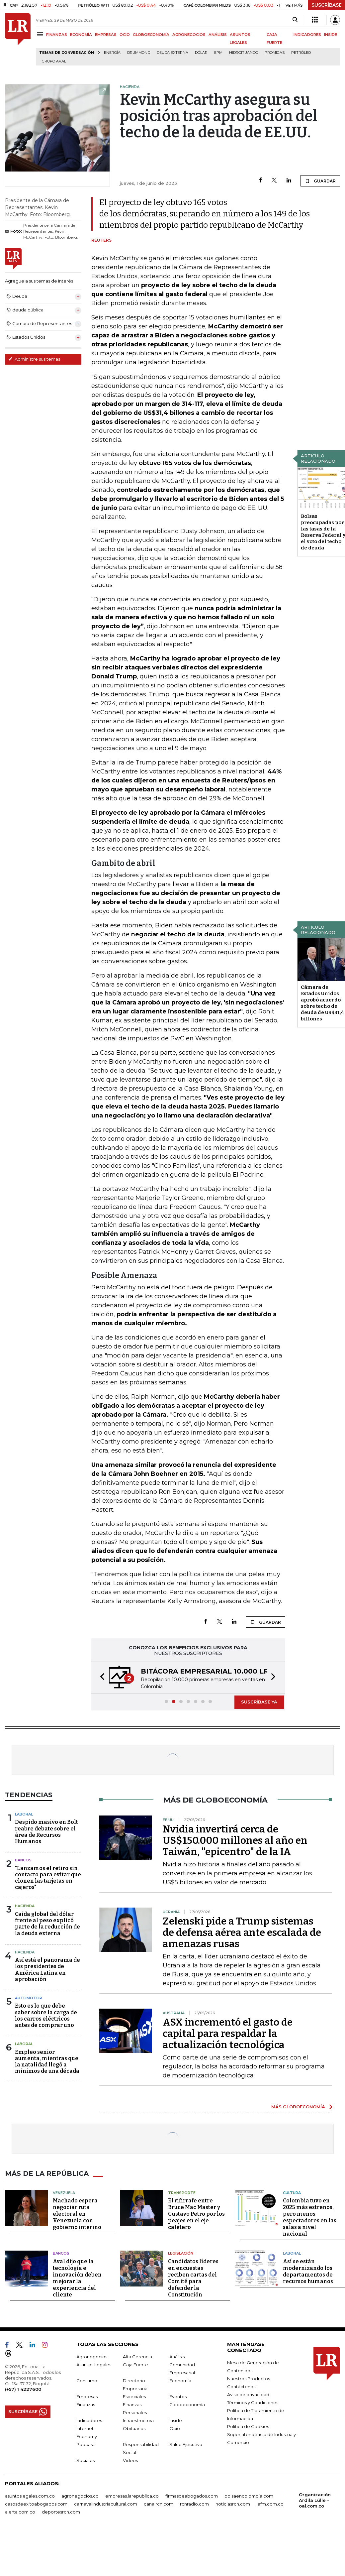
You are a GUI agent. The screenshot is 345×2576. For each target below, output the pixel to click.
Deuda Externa (172, 53)
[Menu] (41, 34)
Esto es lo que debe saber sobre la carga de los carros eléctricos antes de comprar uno (46, 2015)
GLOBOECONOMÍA (151, 34)
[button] (100, 1678)
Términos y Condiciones (252, 2402)
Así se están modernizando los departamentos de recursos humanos (308, 2271)
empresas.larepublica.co (132, 2496)
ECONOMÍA (81, 34)
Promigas (275, 53)
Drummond (138, 53)
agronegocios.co (80, 2496)
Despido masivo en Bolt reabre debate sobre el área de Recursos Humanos (46, 1831)
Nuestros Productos (248, 2378)
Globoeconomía (187, 2404)
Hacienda (25, 1906)
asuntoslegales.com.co (30, 2496)
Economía (180, 2380)
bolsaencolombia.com (248, 2496)
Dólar (201, 53)
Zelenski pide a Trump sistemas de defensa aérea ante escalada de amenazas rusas (242, 1932)
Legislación (180, 2253)
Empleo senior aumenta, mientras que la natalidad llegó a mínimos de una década (47, 2061)
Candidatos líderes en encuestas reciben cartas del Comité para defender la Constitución (193, 2278)
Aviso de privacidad (248, 2394)
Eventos (178, 2396)
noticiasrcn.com (233, 2504)
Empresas (87, 2396)
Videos (130, 2460)
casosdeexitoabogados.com (36, 2504)
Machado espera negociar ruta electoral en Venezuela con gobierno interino (77, 2213)
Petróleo (301, 53)
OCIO (125, 34)
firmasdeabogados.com (191, 2496)
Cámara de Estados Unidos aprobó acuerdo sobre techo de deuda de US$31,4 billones (322, 1003)
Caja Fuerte (135, 2364)
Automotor (28, 1998)
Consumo (86, 2380)
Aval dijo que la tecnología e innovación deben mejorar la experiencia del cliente (77, 2278)
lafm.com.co (270, 2504)
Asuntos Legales (93, 2364)
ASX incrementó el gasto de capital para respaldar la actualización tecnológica (228, 2033)
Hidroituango (243, 53)
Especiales (134, 2396)
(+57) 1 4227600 (23, 2389)
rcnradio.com (194, 2504)
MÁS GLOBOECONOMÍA (298, 2106)
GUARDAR (320, 180)
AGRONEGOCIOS (189, 34)
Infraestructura (138, 2420)
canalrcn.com (158, 2504)
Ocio (174, 2428)
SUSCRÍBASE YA (259, 1701)
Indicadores (89, 2420)
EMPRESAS (106, 34)
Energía (112, 53)
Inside (175, 2420)
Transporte (182, 2192)
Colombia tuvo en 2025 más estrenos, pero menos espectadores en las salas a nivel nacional (309, 2217)
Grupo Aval (54, 61)
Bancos (23, 1860)
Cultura (292, 2192)
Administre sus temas (34, 359)
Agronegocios (91, 2356)
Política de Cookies (248, 2426)
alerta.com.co (20, 2512)
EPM (218, 53)
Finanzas (85, 2404)
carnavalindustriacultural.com (105, 2504)
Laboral (24, 1814)
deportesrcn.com (61, 2512)
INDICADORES (307, 34)
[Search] (295, 20)
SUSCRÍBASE (326, 5)
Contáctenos (241, 2386)
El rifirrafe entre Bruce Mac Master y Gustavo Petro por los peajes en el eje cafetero (196, 2213)
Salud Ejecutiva (185, 2444)
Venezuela (64, 2192)
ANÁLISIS (218, 34)
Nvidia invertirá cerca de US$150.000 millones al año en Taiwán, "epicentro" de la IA (235, 1840)
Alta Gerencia (137, 2356)
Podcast (85, 2444)
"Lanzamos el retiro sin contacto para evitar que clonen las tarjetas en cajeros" (48, 1878)
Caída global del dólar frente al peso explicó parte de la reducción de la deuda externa (47, 1923)
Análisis (177, 2356)
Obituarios (134, 2428)
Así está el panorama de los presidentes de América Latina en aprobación (47, 1969)
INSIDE (330, 34)
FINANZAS (56, 34)
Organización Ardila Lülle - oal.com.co (315, 2500)
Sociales (85, 2460)
